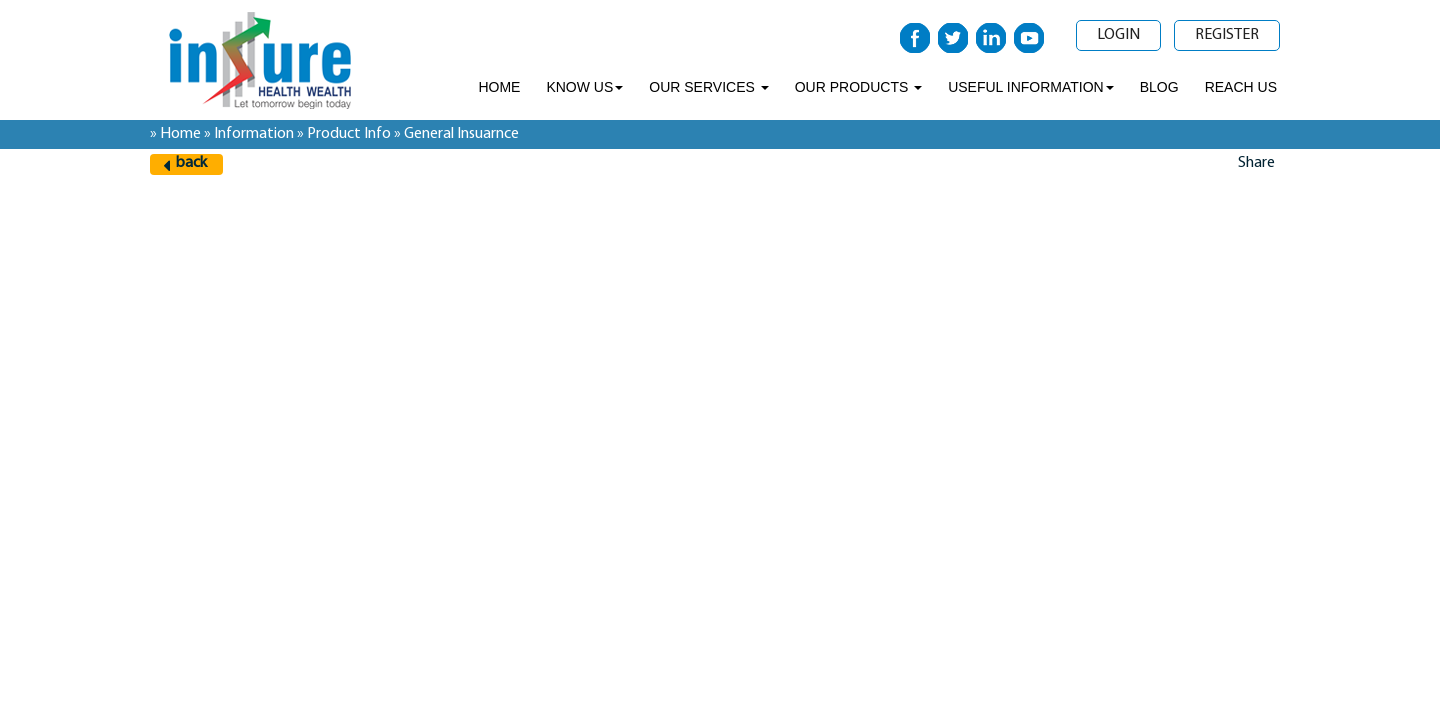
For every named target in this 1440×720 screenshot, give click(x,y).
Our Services (708, 87)
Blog (1159, 87)
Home (499, 87)
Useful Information (1031, 87)
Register (1227, 35)
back (191, 163)
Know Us (584, 87)
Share (1256, 163)
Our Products (858, 87)
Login (1118, 35)
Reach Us (1241, 87)
